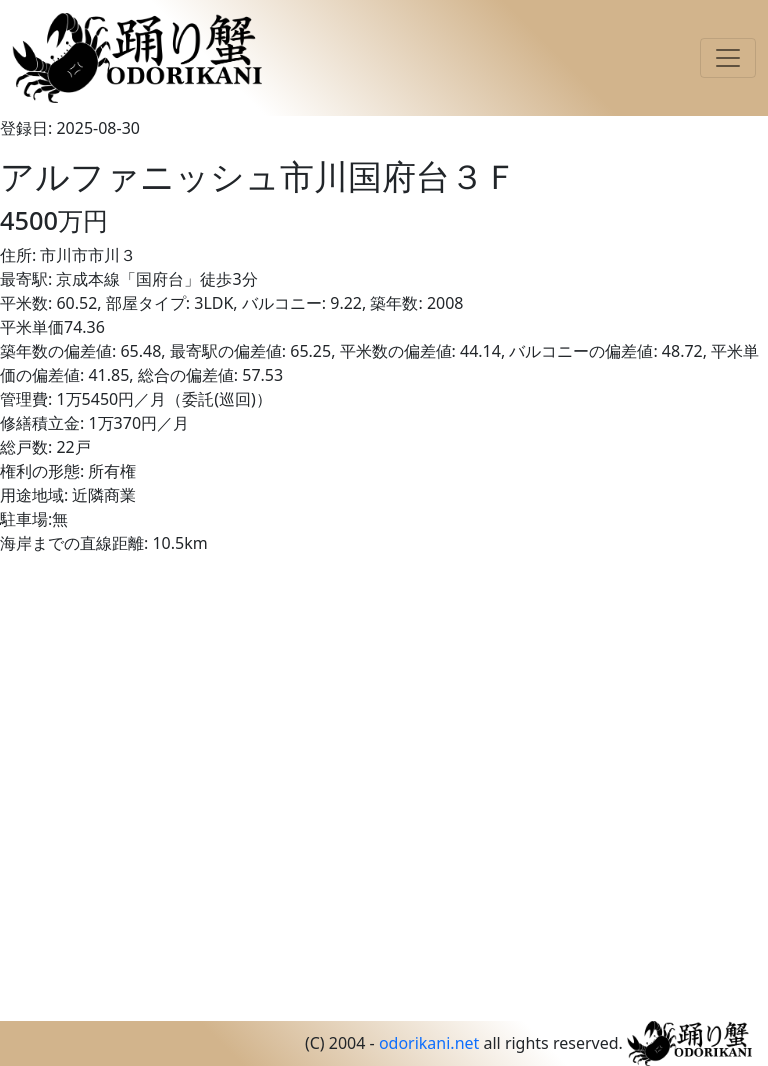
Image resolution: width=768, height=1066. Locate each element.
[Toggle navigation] (728, 58)
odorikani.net (429, 1043)
